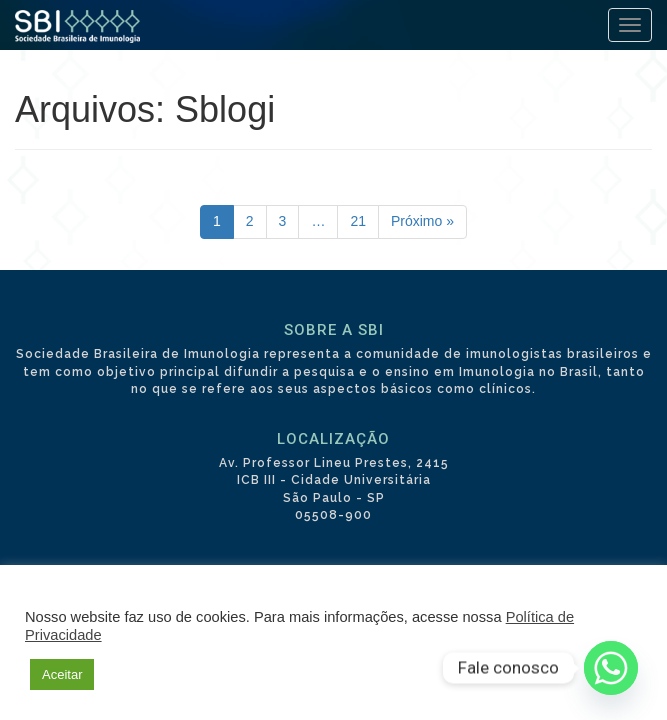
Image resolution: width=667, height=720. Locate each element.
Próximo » (422, 221)
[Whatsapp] (611, 668)
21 (358, 221)
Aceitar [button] (62, 674)
